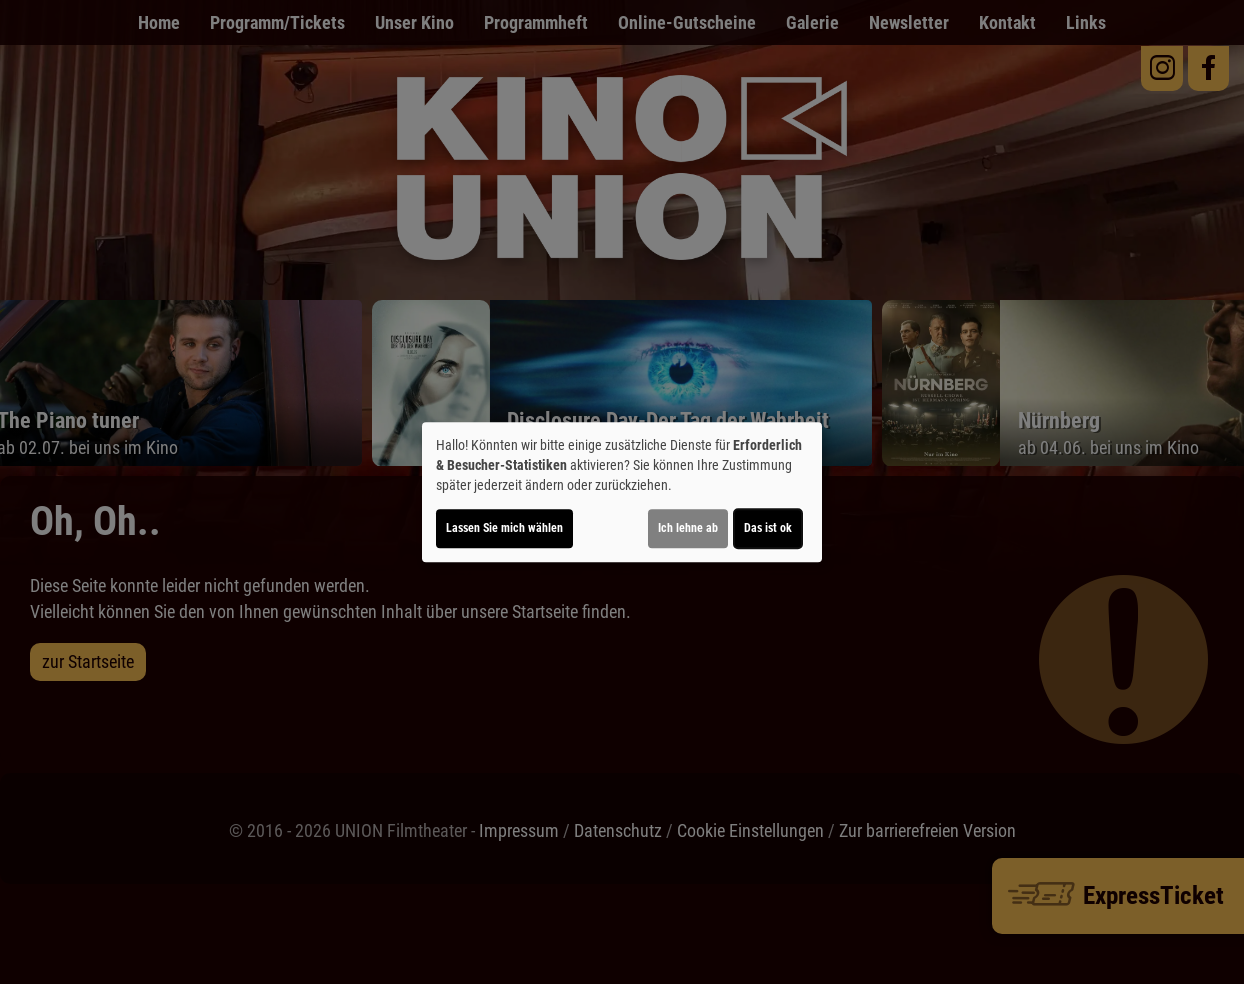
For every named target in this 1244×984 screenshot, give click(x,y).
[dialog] (622, 492)
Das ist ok (768, 528)
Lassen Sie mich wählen (504, 528)
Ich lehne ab (688, 528)
